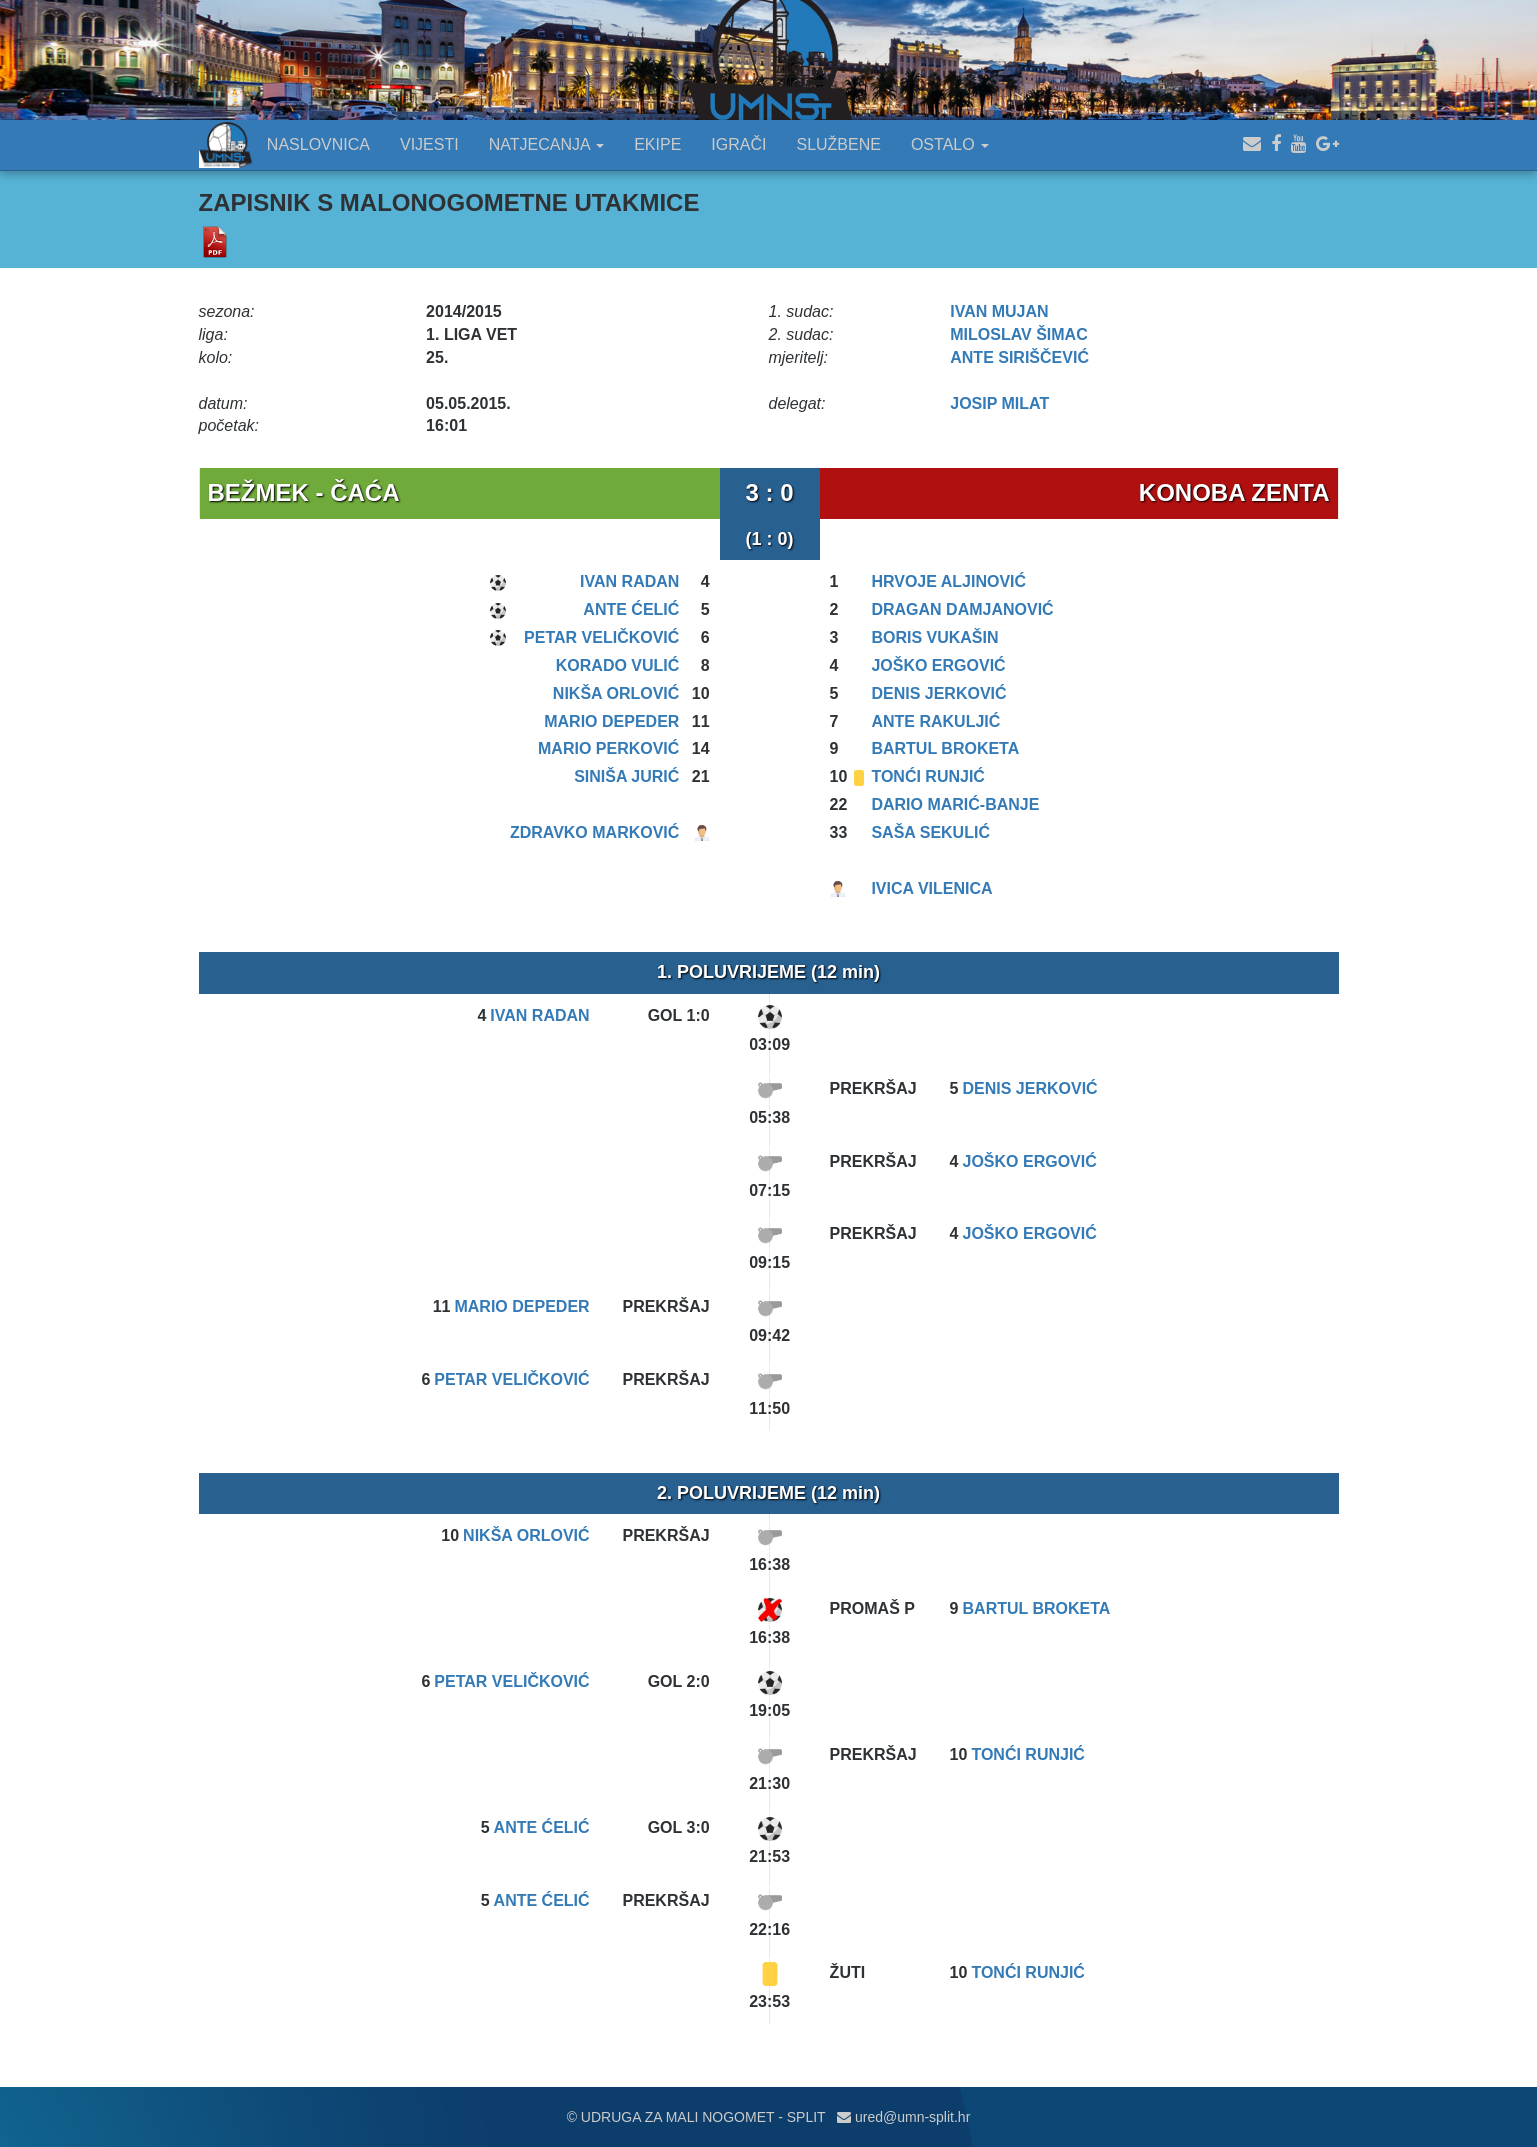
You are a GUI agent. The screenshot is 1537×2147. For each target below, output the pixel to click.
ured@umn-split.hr (903, 2117)
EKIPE (657, 144)
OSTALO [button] (950, 144)
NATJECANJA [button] (547, 144)
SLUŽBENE (838, 144)
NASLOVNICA (318, 144)
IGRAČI (738, 144)
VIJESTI (429, 144)
